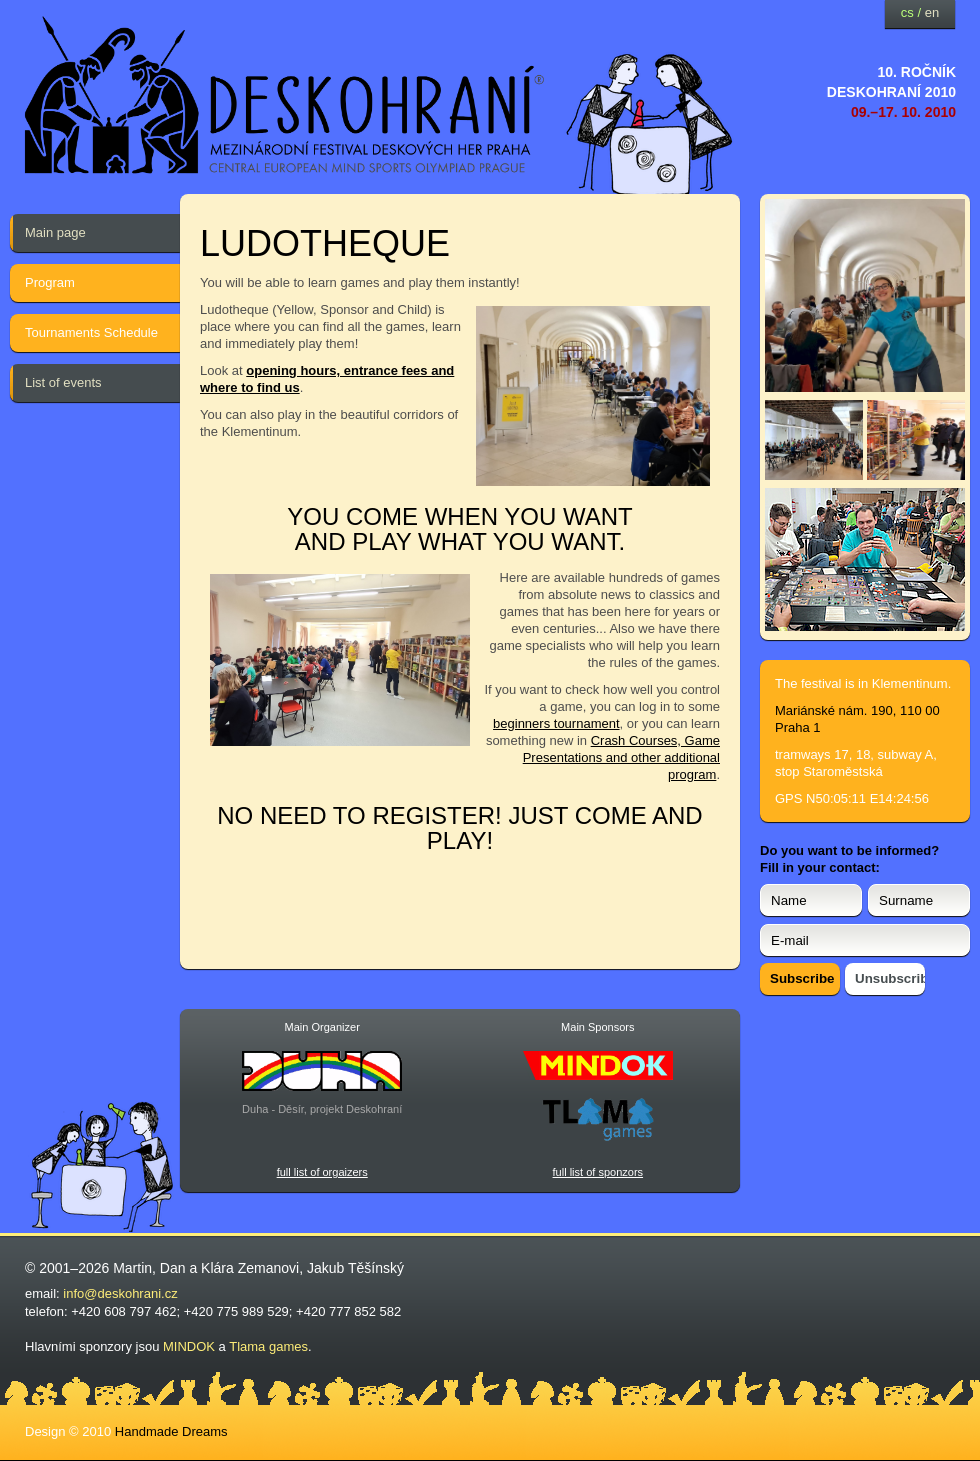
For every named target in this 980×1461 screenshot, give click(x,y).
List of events (63, 382)
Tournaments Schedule (91, 332)
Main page (55, 232)
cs (907, 12)
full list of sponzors (598, 1172)
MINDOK (189, 1346)
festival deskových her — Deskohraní (285, 95)
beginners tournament (556, 723)
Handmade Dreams (171, 1431)
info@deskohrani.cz (120, 1293)
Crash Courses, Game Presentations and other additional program (621, 757)
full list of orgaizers (322, 1172)
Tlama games (268, 1346)
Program (50, 282)
